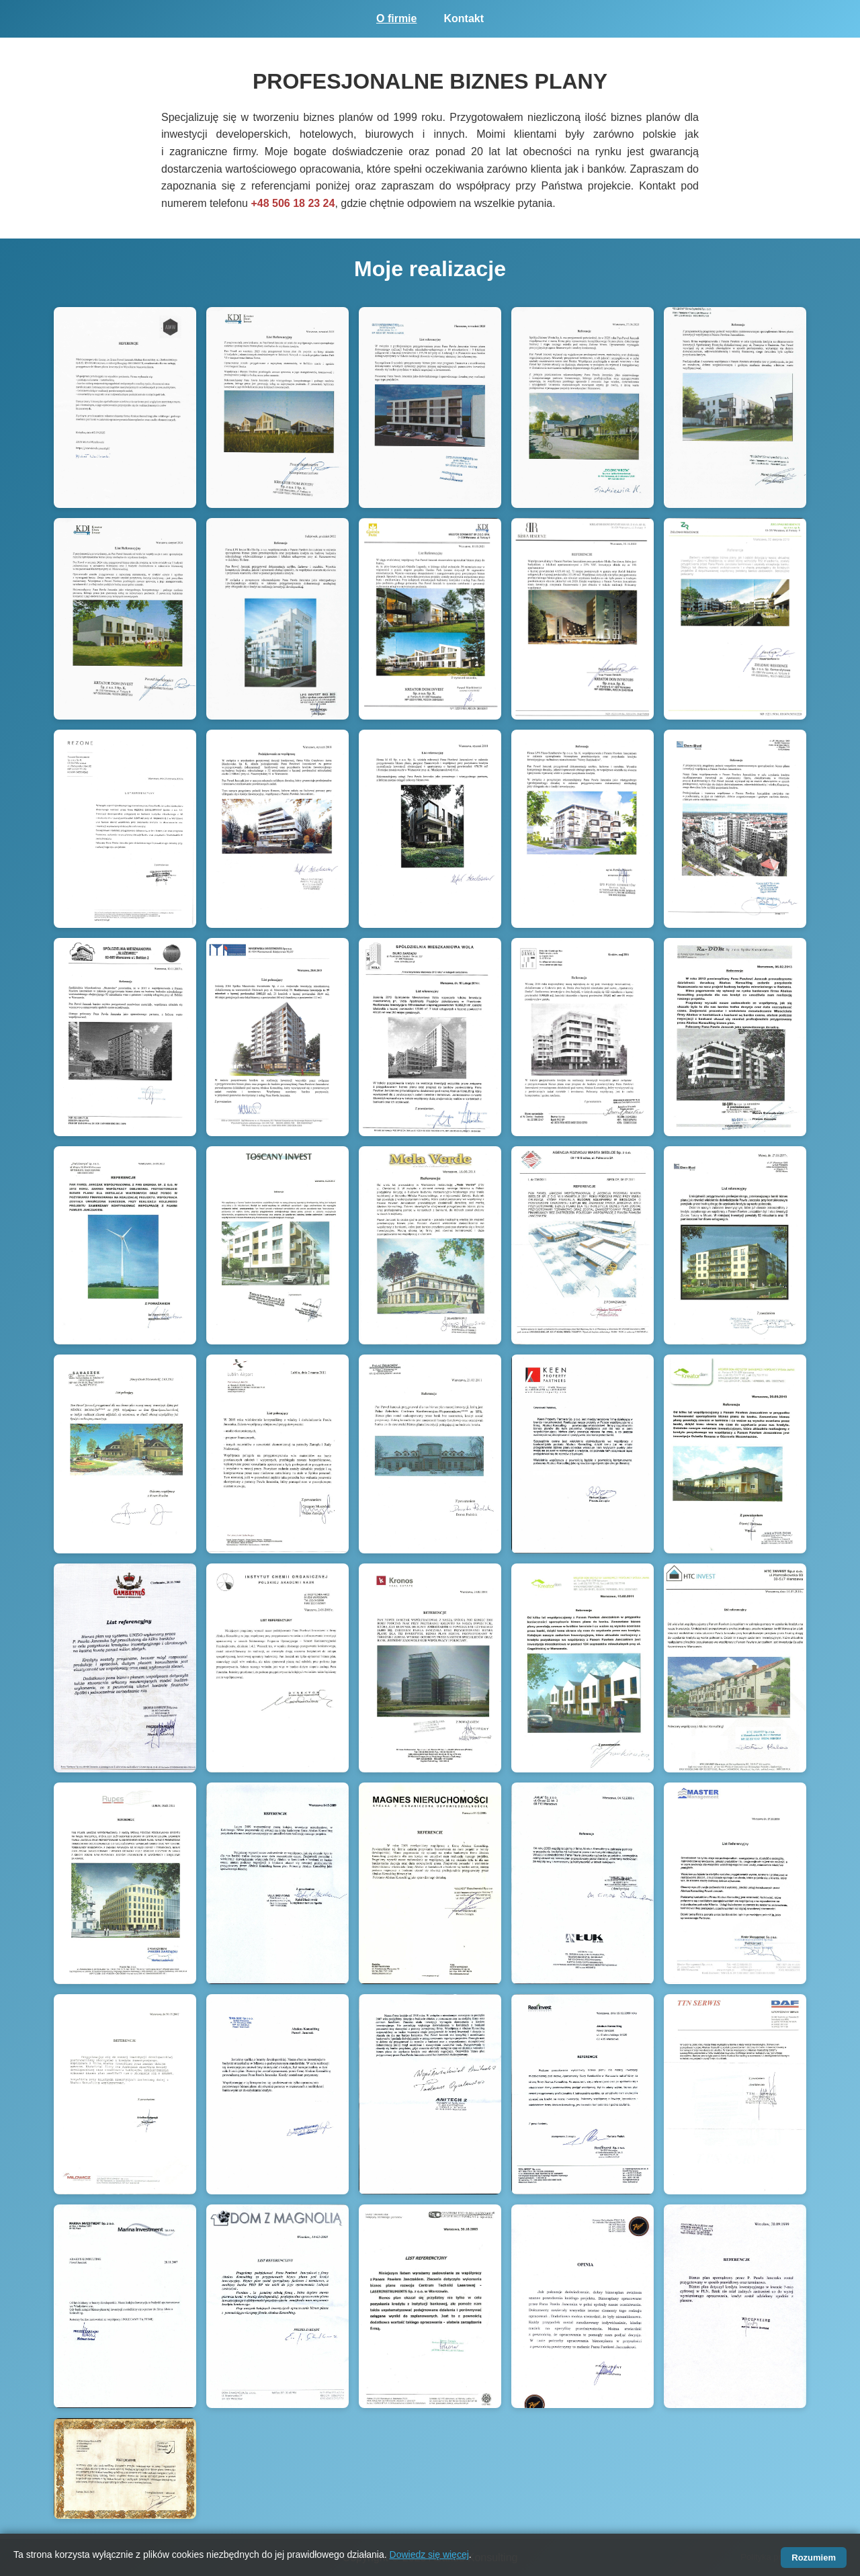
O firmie (396, 18)
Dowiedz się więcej (429, 2554)
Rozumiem (813, 2557)
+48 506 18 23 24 (293, 203)
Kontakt (463, 18)
